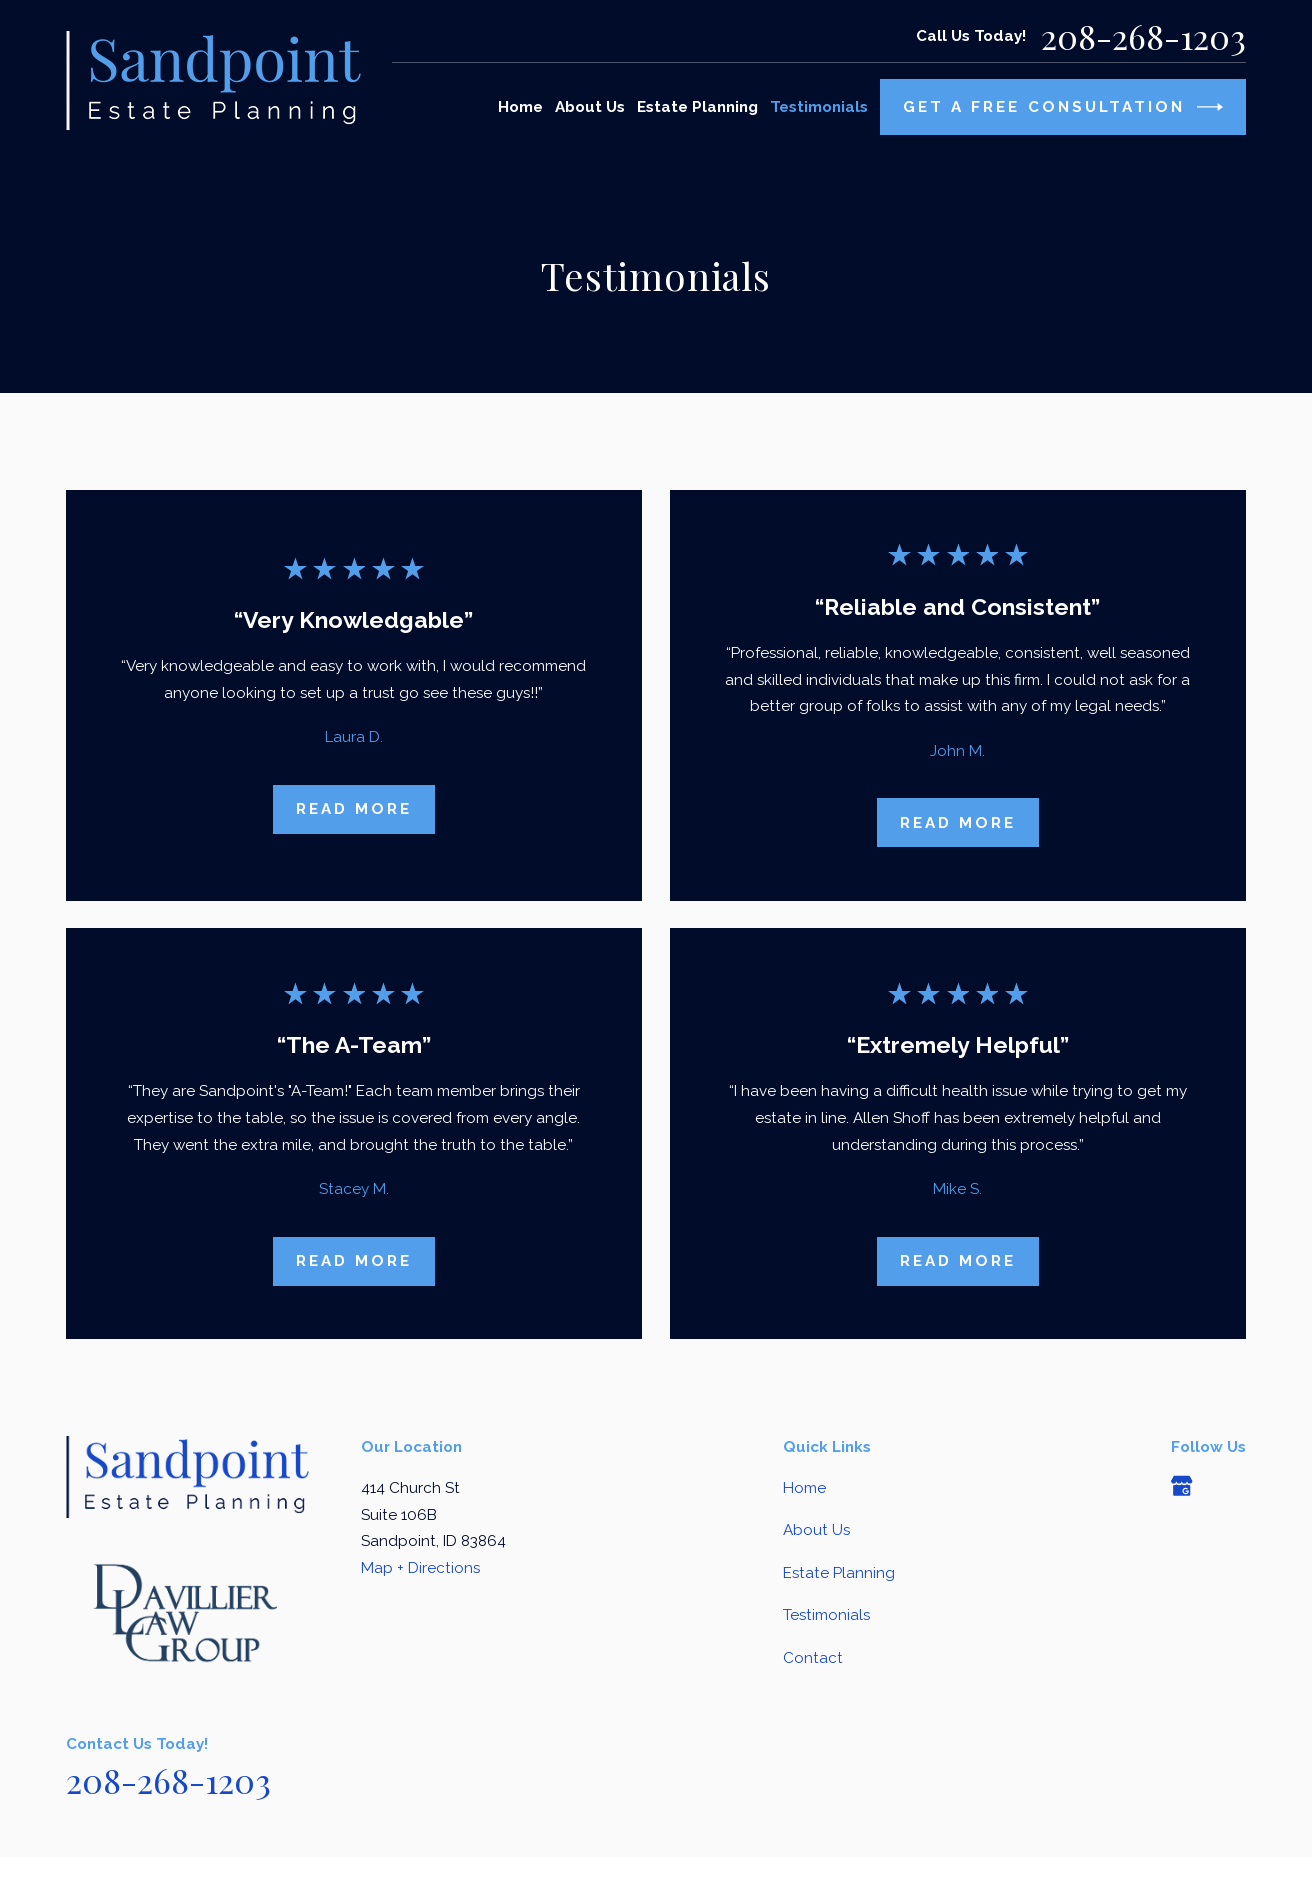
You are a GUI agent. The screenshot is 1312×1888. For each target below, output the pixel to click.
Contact (813, 1658)
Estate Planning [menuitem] (697, 107)
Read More (354, 809)
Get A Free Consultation (1063, 107)
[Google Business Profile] (1181, 1485)
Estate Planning (839, 1573)
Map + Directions (420, 1568)
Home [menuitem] (520, 107)
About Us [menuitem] (590, 107)
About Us (816, 1530)
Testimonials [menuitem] (819, 107)
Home (804, 1488)
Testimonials (826, 1615)
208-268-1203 (1143, 36)
